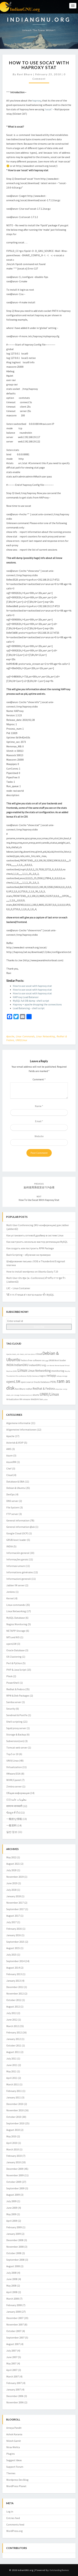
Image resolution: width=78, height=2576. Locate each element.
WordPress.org (14, 2531)
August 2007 (13, 2344)
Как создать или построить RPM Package (30, 1248)
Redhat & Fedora (15, 1689)
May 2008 (11, 2285)
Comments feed (15, 2524)
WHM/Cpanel (13, 1780)
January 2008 (13, 2311)
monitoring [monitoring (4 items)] (57, 1371)
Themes (10, 2473)
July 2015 (11, 1954)
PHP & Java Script (16, 1669)
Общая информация (18, 1793)
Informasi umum (15, 1566)
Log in (9, 2511)
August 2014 (13, 1967)
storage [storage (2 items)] (16, 1395)
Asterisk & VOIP (15, 1442)
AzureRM (11, 1462)
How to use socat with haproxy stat (32, 985)
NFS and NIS (13, 1637)
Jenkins (10, 1591)
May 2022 (11, 1857)
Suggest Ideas (14, 2460)
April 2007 (11, 2370)
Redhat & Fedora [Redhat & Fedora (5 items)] (44, 1388)
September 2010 (15, 2123)
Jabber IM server (15, 1585)
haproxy (36, 100)
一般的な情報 (14, 1818)
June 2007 (11, 2357)
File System (12, 1507)
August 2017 (13, 1915)
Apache (10, 1036)
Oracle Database (15, 1650)
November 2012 (15, 1993)
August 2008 (13, 2266)
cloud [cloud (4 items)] (39, 1354)
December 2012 (14, 1987)
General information (17, 1520)
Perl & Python (14, 1663)
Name (39, 1106)
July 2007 (11, 2350)
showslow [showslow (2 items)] (58, 1389)
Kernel (10, 1598)
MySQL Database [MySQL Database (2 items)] (33, 1376)
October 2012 (13, 2000)
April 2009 (11, 2220)
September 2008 (15, 2259)
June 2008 (11, 2279)
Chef (9, 1468)
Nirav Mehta (13, 2447)
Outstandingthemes (59, 2570)
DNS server (12, 1501)
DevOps (10, 1494)
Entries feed (13, 2518)
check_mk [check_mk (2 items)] (15, 1354)
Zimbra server (14, 1786)
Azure (9, 1455)
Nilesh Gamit (13, 2440)
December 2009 (14, 2168)
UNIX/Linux (21, 1040)
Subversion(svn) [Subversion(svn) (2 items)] (26, 1395)
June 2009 (11, 2207)
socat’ (48, 109)
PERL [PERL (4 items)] (53, 1382)
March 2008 (12, 2298)
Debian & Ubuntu (15, 1487)
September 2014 (15, 1961)
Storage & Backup (16, 1734)
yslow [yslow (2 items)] (45, 1399)
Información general (17, 1552)
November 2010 (15, 2110)
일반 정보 (11, 1832)
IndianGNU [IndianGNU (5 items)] (21, 1365)
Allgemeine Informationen (21, 1429)
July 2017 (11, 1922)
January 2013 (13, 1980)
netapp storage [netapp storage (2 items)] (61, 1376)
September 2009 (15, 2188)
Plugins (10, 2453)
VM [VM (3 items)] (20, 1399)
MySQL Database (15, 1617)
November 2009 (15, 2175)
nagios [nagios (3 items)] (42, 1375)
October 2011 (13, 2045)
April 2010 (11, 2142)
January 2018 (13, 1896)
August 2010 (13, 2129)
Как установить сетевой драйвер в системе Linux (34, 1235)
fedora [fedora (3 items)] (24, 1360)
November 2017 (15, 1902)
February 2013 (14, 1974)
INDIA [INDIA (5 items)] (10, 1365)
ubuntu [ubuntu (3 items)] (36, 1394)
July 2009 (11, 2201)
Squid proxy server (16, 1728)
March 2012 (12, 2026)
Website (39, 1136)
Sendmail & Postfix (16, 1715)
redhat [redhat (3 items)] (29, 1388)
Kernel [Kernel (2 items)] (52, 1365)
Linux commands (25, 1036)
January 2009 (13, 2233)
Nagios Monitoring (16, 1624)
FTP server (12, 1514)
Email (39, 1121)
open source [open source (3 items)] (27, 1382)
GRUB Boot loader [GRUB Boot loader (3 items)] (57, 1360)
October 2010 (13, 2116)
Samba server (13, 1702)
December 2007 (14, 2318)
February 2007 (14, 2383)
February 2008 (14, 2305)
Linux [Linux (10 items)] (22, 1370)
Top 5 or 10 (12, 1754)
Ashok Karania (14, 2434)
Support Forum (14, 2466)
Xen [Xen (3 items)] (41, 1399)
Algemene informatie (18, 1423)
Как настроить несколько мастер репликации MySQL (37, 1241)
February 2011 (14, 2091)
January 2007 (13, 2389)
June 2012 (11, 2019)
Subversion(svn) (15, 1741)
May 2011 (11, 2071)
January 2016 (13, 1935)
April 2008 (11, 2292)
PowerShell (12, 1682)
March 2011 (12, 2084)
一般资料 (11, 1825)
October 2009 (13, 2181)
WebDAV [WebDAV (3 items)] (35, 1399)
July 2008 (11, 2272)
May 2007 (11, 2363)
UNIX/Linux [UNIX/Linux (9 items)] (49, 1394)
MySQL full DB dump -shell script (31, 1000)
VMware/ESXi (13, 1773)
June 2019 (11, 1883)
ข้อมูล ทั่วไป (13, 1812)
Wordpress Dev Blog (17, 2479)
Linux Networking (45, 1036)
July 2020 (11, 1870)
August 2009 (13, 2194)
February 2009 (14, 2227)
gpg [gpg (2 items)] (47, 1361)
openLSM (11, 1643)
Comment (39, 1079)
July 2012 (11, 2013)
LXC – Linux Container (18, 1288)
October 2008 (13, 2253)
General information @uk (20, 1526)
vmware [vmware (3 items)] (26, 1399)
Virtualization (14, 1767)
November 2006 (15, 2402)
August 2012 (13, 2006)
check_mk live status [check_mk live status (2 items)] (27, 1354)
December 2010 (14, 2104)
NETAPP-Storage (15, 1630)
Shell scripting (14, 1721)
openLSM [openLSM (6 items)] (13, 1381)
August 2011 (13, 2052)
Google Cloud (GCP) (17, 1533)
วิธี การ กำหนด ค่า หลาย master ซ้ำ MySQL (30, 1294)
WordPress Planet (16, 2486)
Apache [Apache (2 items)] (9, 1354)
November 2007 (15, 2324)
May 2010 (11, 2136)
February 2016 (14, 1928)
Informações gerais (17, 1559)
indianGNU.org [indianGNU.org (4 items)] (37, 1365)
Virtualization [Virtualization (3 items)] (12, 1399)
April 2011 (11, 2078)
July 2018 (11, 1889)
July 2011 (11, 2058)
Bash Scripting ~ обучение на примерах (28, 1254)
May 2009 (11, 2214)
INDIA (9, 1546)
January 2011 (13, 2097)
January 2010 (13, 2162)
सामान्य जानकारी (14, 1806)
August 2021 (13, 1863)
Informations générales (19, 1572)
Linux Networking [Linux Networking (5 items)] (39, 1371)
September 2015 (15, 1941)
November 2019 (15, 1876)
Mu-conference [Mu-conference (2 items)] (21, 1376)
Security (10, 1708)
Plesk (9, 1676)
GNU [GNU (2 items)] (43, 1361)
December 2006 (14, 2396)
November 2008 (15, 2246)
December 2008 (14, 2240)
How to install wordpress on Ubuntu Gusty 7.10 (32, 1271)
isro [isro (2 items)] (47, 1365)
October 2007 (13, 2331)
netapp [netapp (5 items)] (51, 1375)
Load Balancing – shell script (29, 1008)
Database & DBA (15, 1481)
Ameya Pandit (14, 2427)
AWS (8, 1449)
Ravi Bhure (24, 74)
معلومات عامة (19, 1799)
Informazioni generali (18, 1578)
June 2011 (11, 2065)
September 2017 (15, 1909)
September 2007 (15, 2337)
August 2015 (13, 1948)
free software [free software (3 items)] (34, 1360)
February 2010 (14, 2155)
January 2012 (13, 2039)
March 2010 (12, 2149)
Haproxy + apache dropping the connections (37, 1004)
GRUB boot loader (16, 1539)
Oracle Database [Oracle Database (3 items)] (42, 1382)
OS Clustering (14, 1656)
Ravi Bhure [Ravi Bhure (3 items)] (20, 1388)
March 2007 (12, 2376)
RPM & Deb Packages (17, 1695)
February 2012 (14, 2032)
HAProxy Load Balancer (26, 997)
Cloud (9, 1475)
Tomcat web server (16, 1747)
